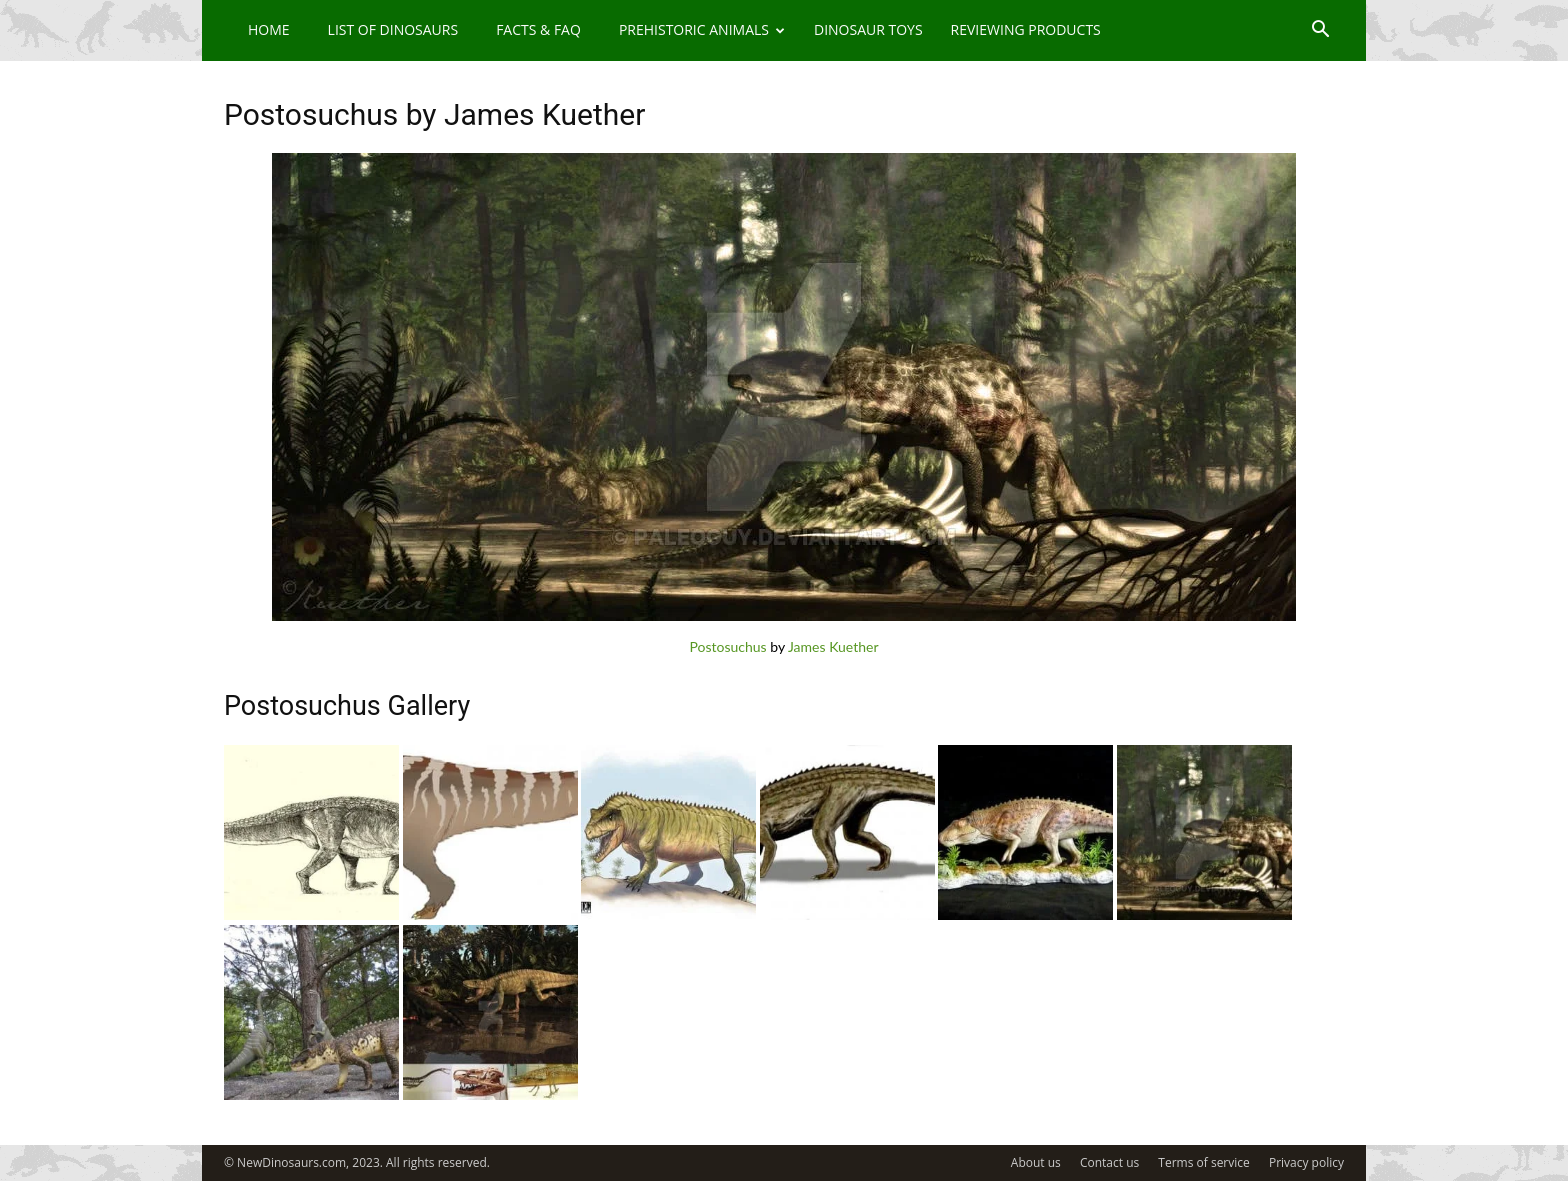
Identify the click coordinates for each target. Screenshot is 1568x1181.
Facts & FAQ (538, 29)
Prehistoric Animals (702, 29)
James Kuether (833, 646)
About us (1036, 1162)
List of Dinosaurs (393, 29)
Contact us (1109, 1162)
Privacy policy (1306, 1162)
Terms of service (1203, 1162)
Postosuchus (727, 646)
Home (269, 29)
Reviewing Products (1026, 29)
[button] (1320, 31)
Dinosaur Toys (868, 29)
